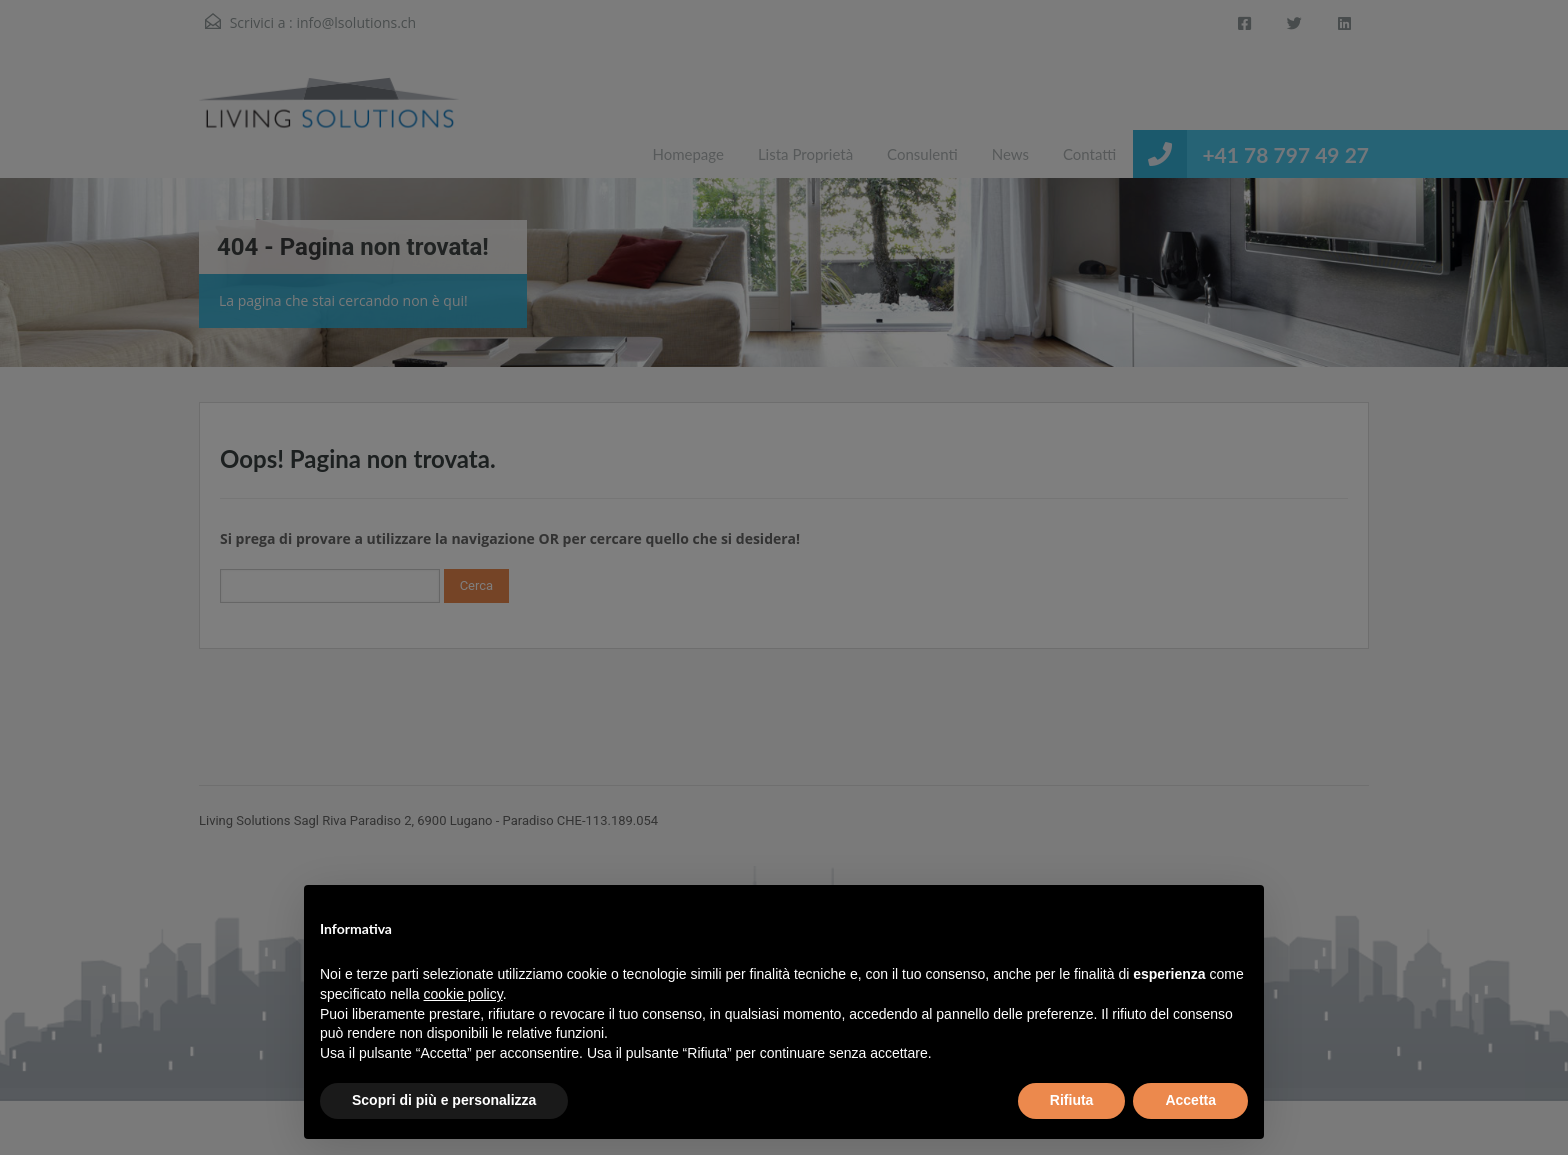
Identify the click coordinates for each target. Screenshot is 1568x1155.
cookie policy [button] (463, 994)
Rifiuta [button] (1072, 1100)
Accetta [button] (1190, 1100)
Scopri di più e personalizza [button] (444, 1100)
